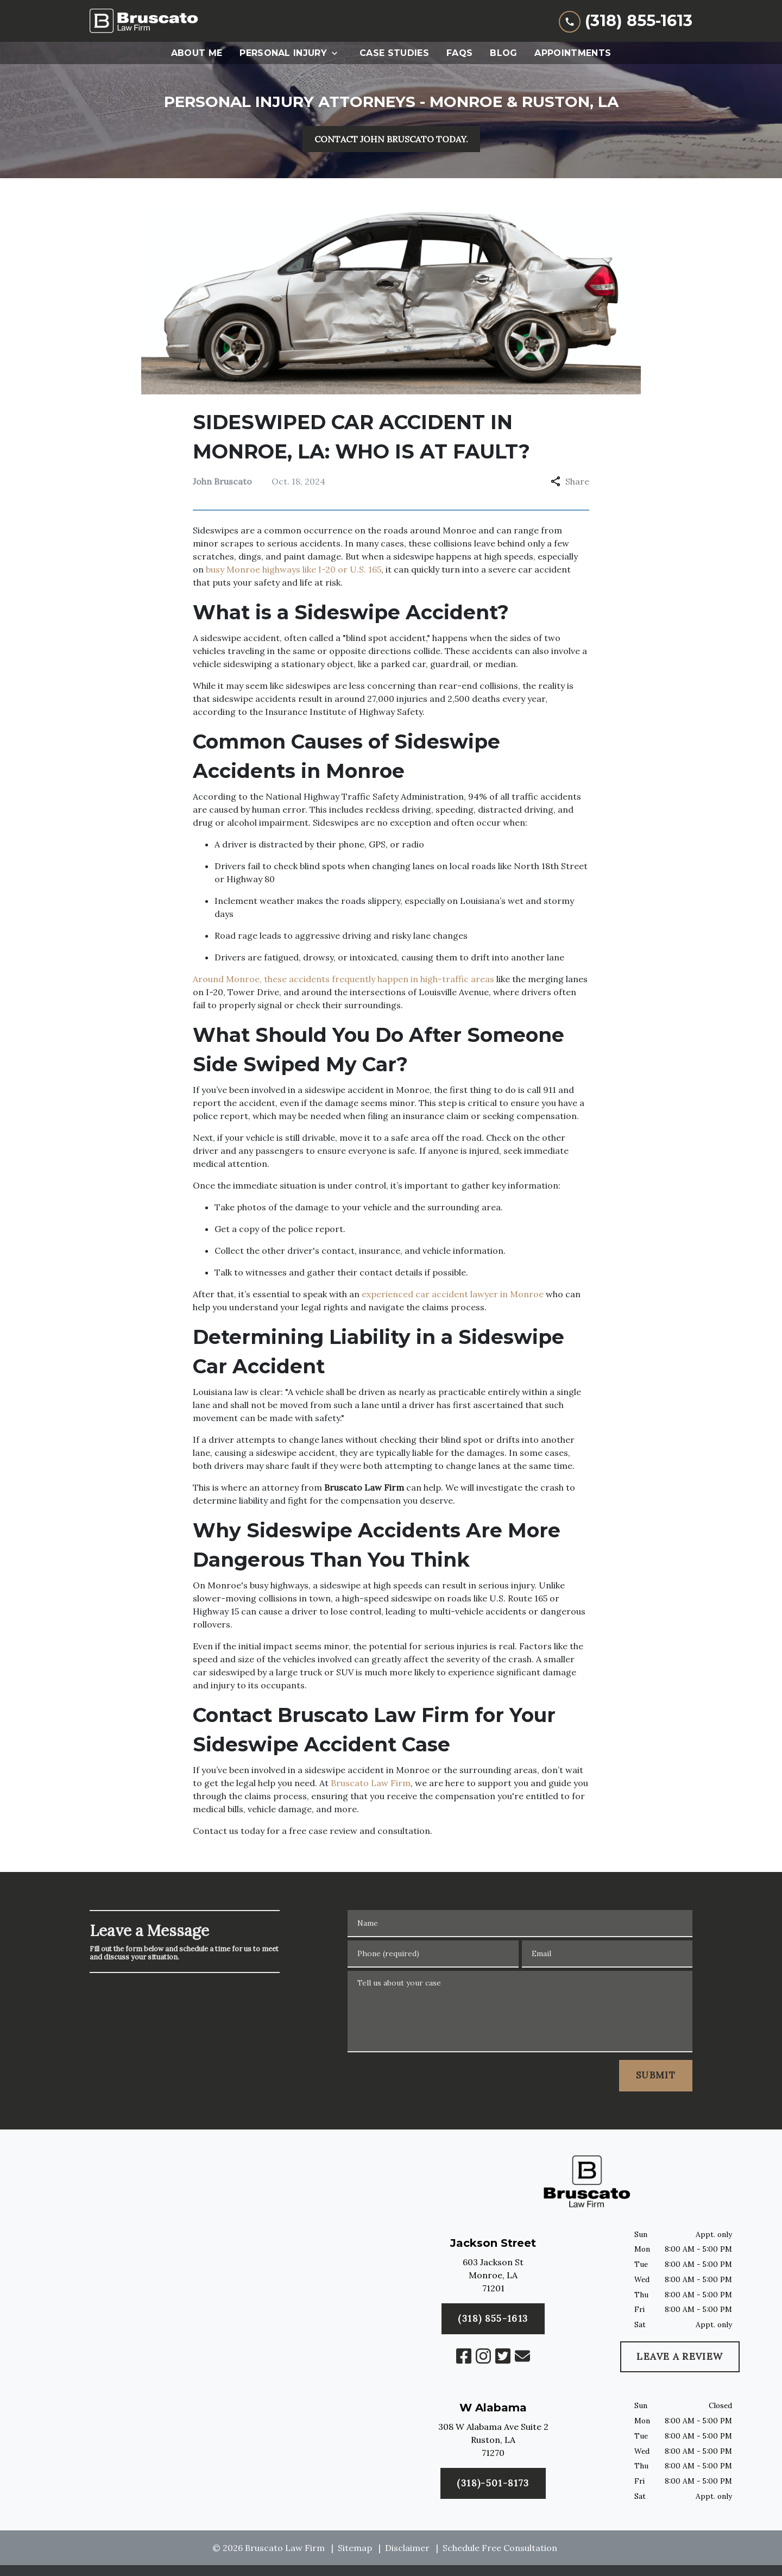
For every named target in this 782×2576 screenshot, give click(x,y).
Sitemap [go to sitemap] (355, 2547)
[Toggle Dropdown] (337, 53)
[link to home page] (144, 21)
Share (570, 481)
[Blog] (503, 53)
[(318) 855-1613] (493, 2483)
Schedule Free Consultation (500, 2547)
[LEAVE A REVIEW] (680, 2357)
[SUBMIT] (655, 2075)
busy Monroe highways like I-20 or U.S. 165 (293, 569)
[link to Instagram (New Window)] (483, 2356)
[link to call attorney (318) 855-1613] (625, 21)
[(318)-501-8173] (493, 2319)
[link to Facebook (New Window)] (463, 2356)
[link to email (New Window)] (522, 2356)
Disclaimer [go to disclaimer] (407, 2547)
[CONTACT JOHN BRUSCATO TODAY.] (391, 139)
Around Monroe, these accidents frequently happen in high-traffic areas (343, 978)
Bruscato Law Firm (371, 1782)
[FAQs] (459, 53)
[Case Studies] (394, 53)
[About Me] (197, 53)
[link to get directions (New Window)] (493, 2277)
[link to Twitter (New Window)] (502, 2356)
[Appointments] (572, 53)
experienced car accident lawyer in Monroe (452, 1294)
